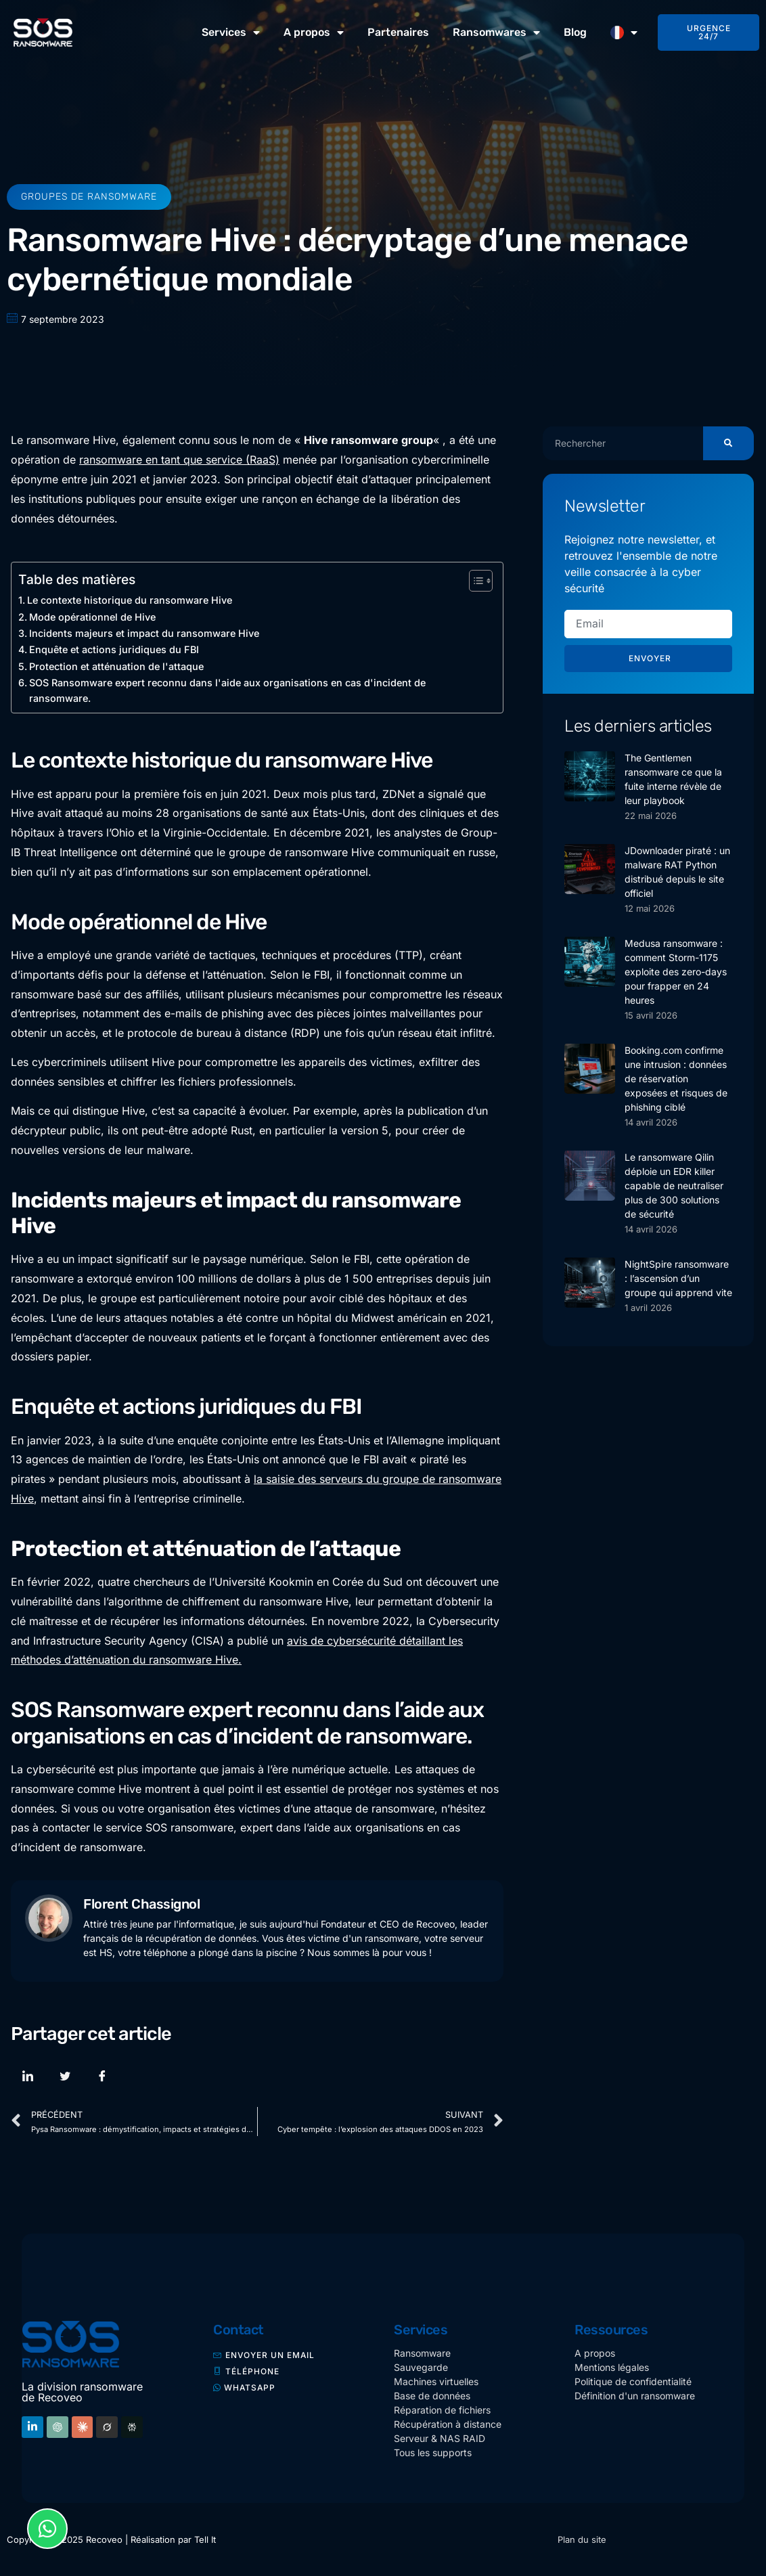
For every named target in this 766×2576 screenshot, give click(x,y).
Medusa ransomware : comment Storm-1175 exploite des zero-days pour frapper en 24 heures (676, 971)
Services (231, 32)
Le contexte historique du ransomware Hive (129, 600)
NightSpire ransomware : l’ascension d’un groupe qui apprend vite (678, 1278)
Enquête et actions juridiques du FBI (114, 649)
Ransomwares (496, 32)
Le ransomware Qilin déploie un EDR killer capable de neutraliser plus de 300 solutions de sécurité (674, 1185)
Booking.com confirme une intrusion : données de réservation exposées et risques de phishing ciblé (676, 1078)
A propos (314, 32)
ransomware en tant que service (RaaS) (179, 459)
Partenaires (398, 32)
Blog (575, 32)
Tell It (205, 2539)
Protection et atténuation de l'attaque (116, 666)
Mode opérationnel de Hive (92, 617)
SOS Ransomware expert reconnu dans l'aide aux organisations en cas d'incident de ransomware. (227, 690)
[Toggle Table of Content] (474, 580)
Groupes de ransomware (89, 196)
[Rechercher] (728, 443)
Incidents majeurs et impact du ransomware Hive (144, 633)
